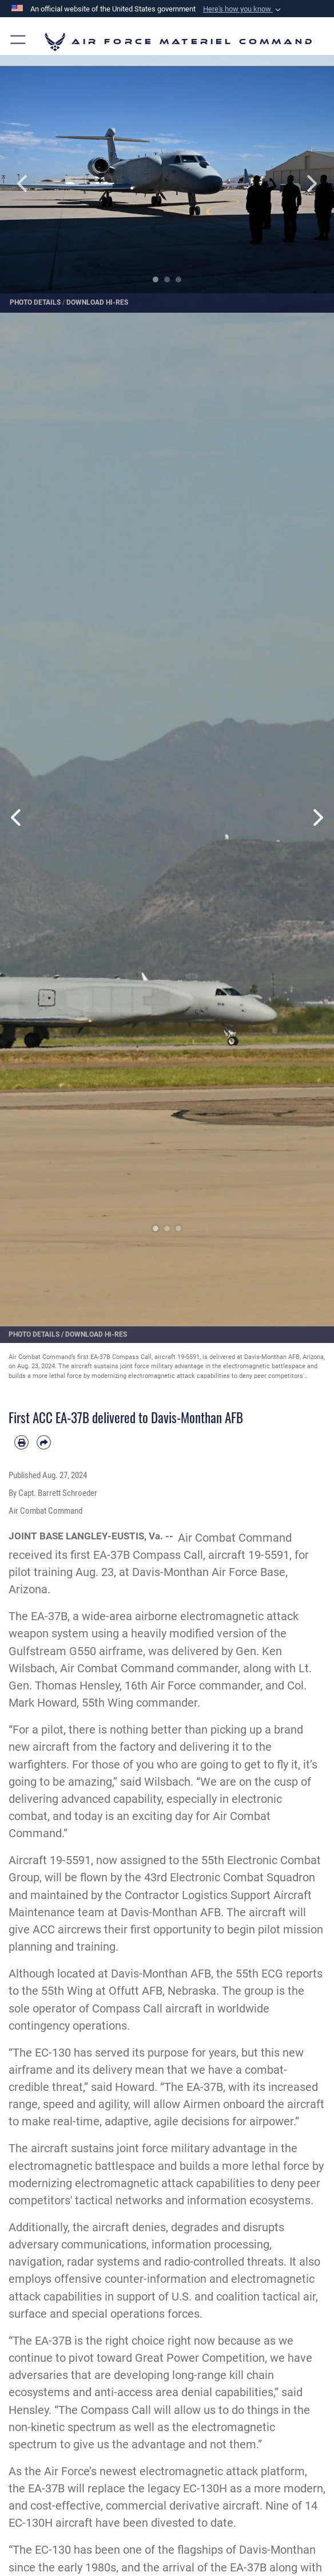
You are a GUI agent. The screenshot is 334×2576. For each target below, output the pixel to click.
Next (300, 183)
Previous (33, 183)
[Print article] (21, 1442)
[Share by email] (44, 1442)
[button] (243, 9)
